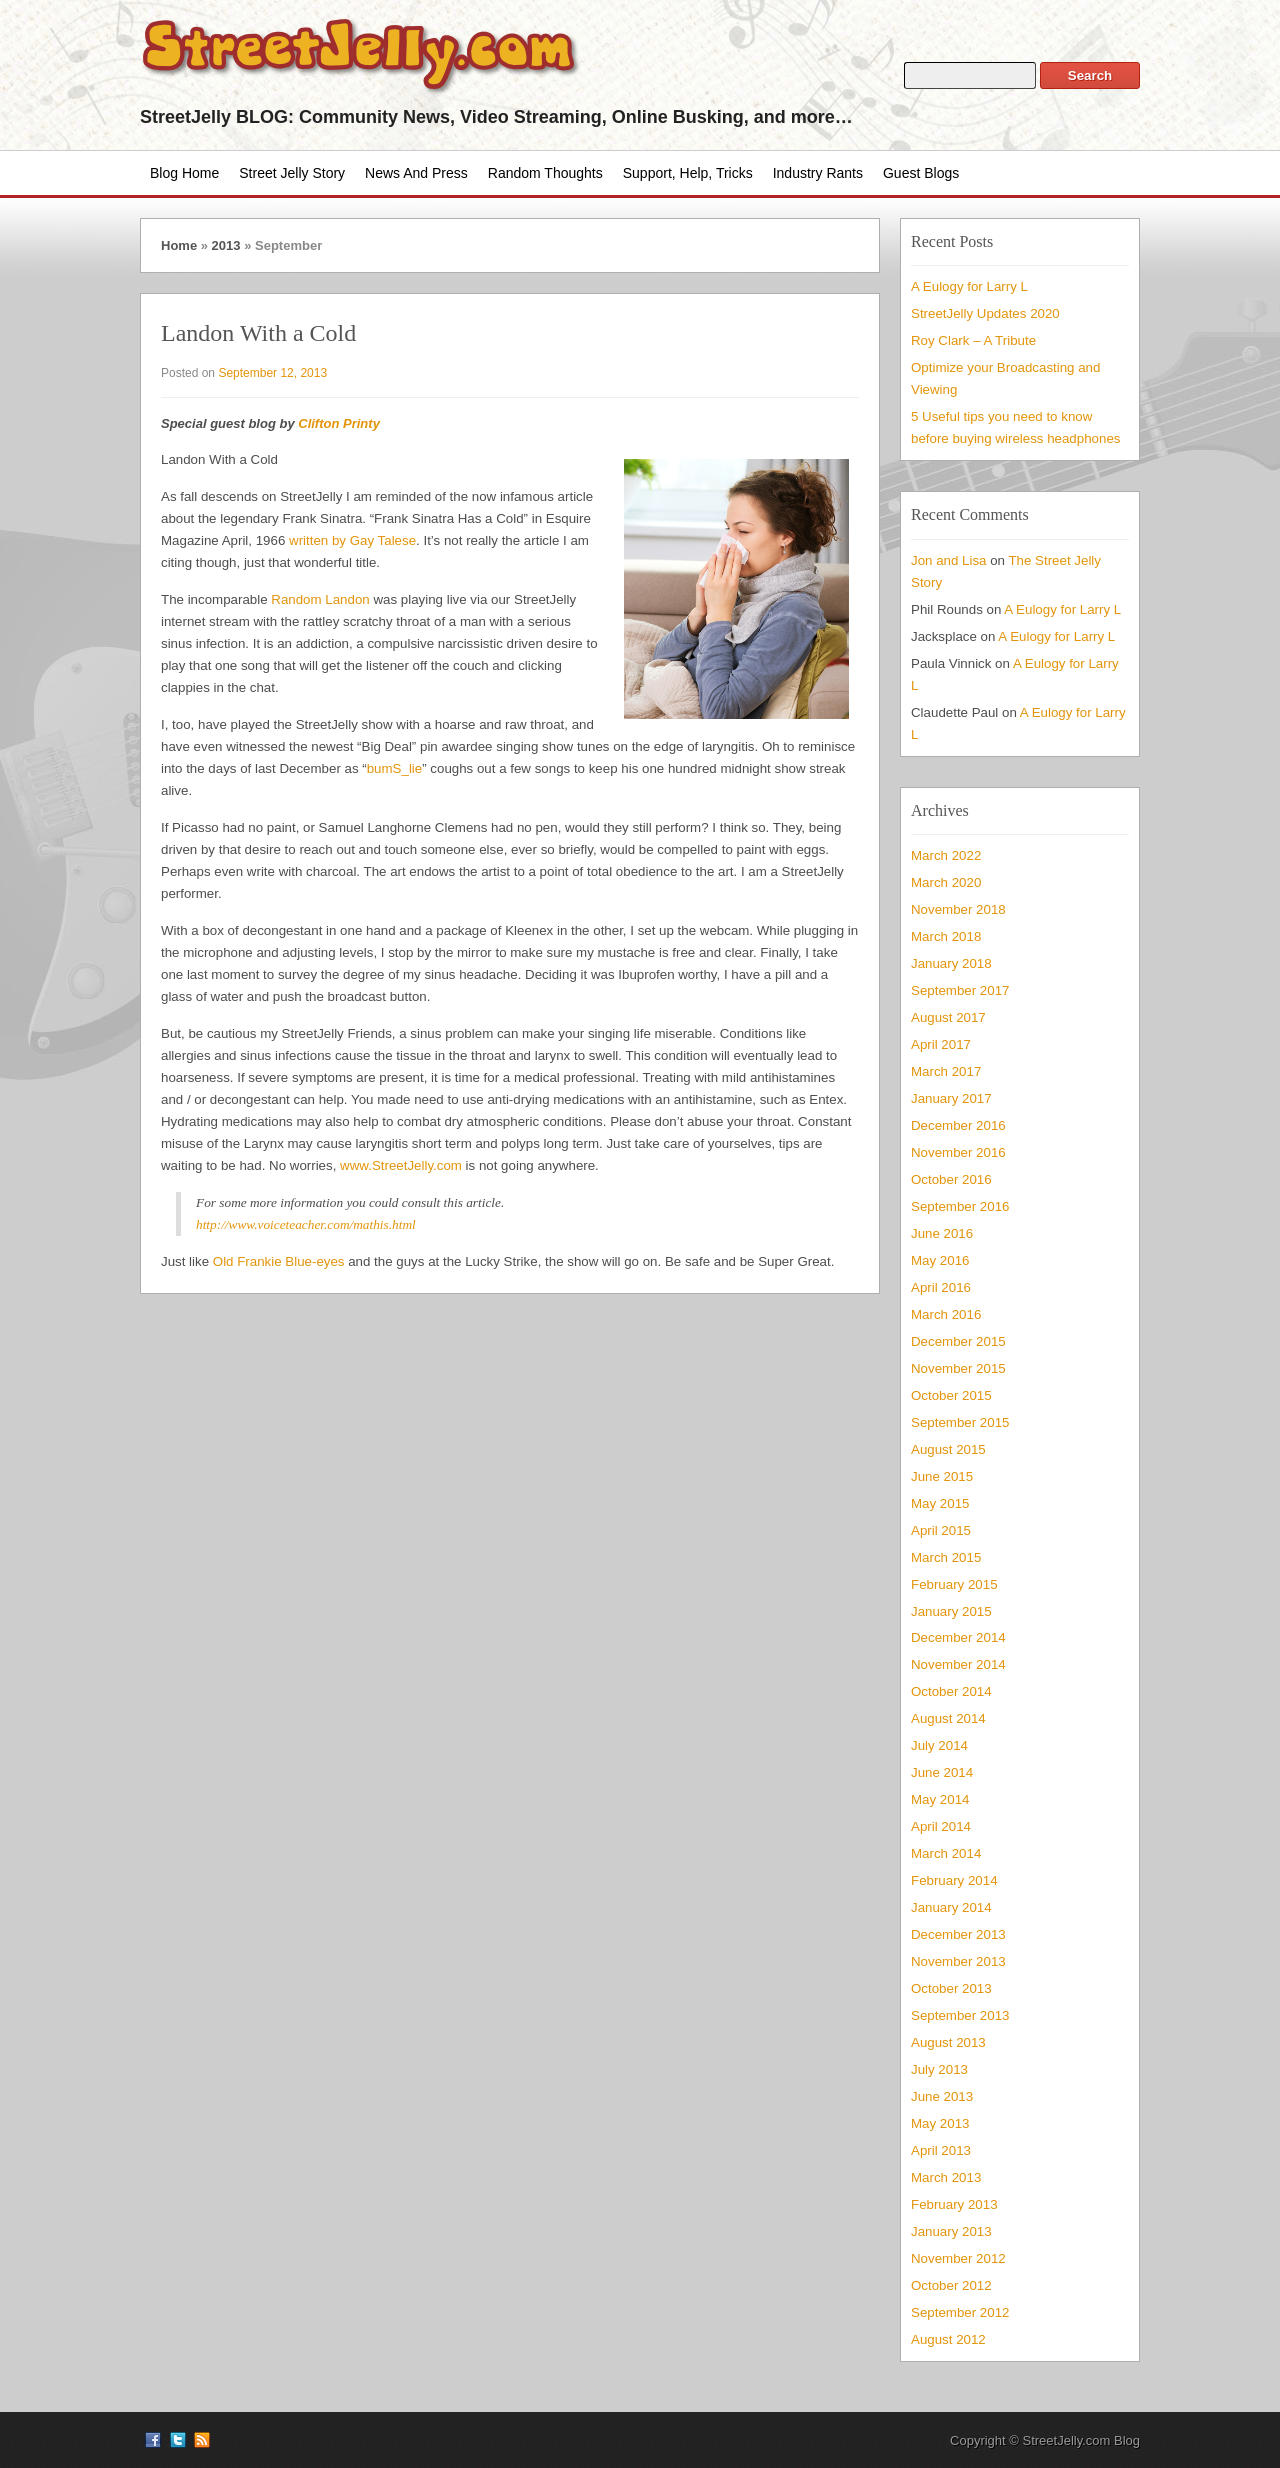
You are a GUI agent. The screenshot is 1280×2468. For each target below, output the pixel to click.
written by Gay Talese (352, 540)
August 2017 (948, 1017)
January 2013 (951, 2231)
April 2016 (941, 1287)
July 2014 (939, 1745)
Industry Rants (818, 173)
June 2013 (942, 2096)
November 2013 (958, 1961)
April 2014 (941, 1826)
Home (179, 245)
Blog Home (184, 173)
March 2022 (946, 855)
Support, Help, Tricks (688, 173)
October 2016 (951, 1179)
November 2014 (958, 1664)
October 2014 (951, 1691)
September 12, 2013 (272, 373)
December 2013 (958, 1934)
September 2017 (960, 990)
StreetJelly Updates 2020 (985, 313)
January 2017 (951, 1098)
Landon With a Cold (258, 333)
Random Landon (320, 599)
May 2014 (940, 1799)
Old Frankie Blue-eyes (279, 1261)
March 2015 (946, 1557)
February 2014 (954, 1880)
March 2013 (946, 2177)
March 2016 (946, 1314)
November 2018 (958, 909)
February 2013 (954, 2204)
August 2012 (948, 2339)
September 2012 (960, 2312)
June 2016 (942, 1233)
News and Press (416, 173)
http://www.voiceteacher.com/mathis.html (306, 1224)
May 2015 (940, 1503)
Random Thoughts (545, 173)
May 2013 (940, 2123)
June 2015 (942, 1476)
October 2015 (951, 1395)
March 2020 (946, 882)
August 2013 (948, 2042)
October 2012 (951, 2285)
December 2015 (958, 1341)
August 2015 (948, 1449)
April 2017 (941, 1044)
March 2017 (946, 1071)
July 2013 (939, 2069)
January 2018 (951, 963)
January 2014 (951, 1907)
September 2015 (960, 1422)
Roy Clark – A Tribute (973, 340)
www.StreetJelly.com (401, 1165)
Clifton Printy (339, 423)
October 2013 (951, 1988)
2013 (226, 245)
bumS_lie (395, 768)
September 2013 (960, 2015)
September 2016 (960, 1206)
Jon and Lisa (949, 560)
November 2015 (958, 1368)
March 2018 (946, 936)
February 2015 (954, 1584)
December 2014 (958, 1637)
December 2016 (958, 1125)
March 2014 (946, 1853)
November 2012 (958, 2258)
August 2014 (948, 1718)
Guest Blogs (921, 173)
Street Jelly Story (292, 173)
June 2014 (942, 1772)
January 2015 (951, 1611)
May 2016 (940, 1260)
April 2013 (941, 2150)
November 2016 (958, 1152)
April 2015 (941, 1530)
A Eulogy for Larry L (969, 286)
